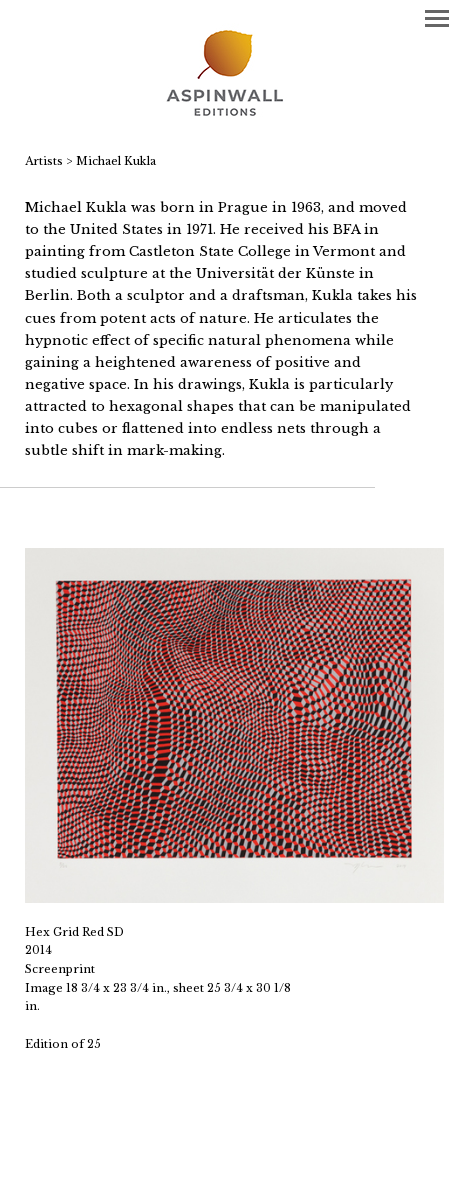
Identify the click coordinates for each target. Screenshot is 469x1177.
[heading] (234, 75)
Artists (44, 161)
